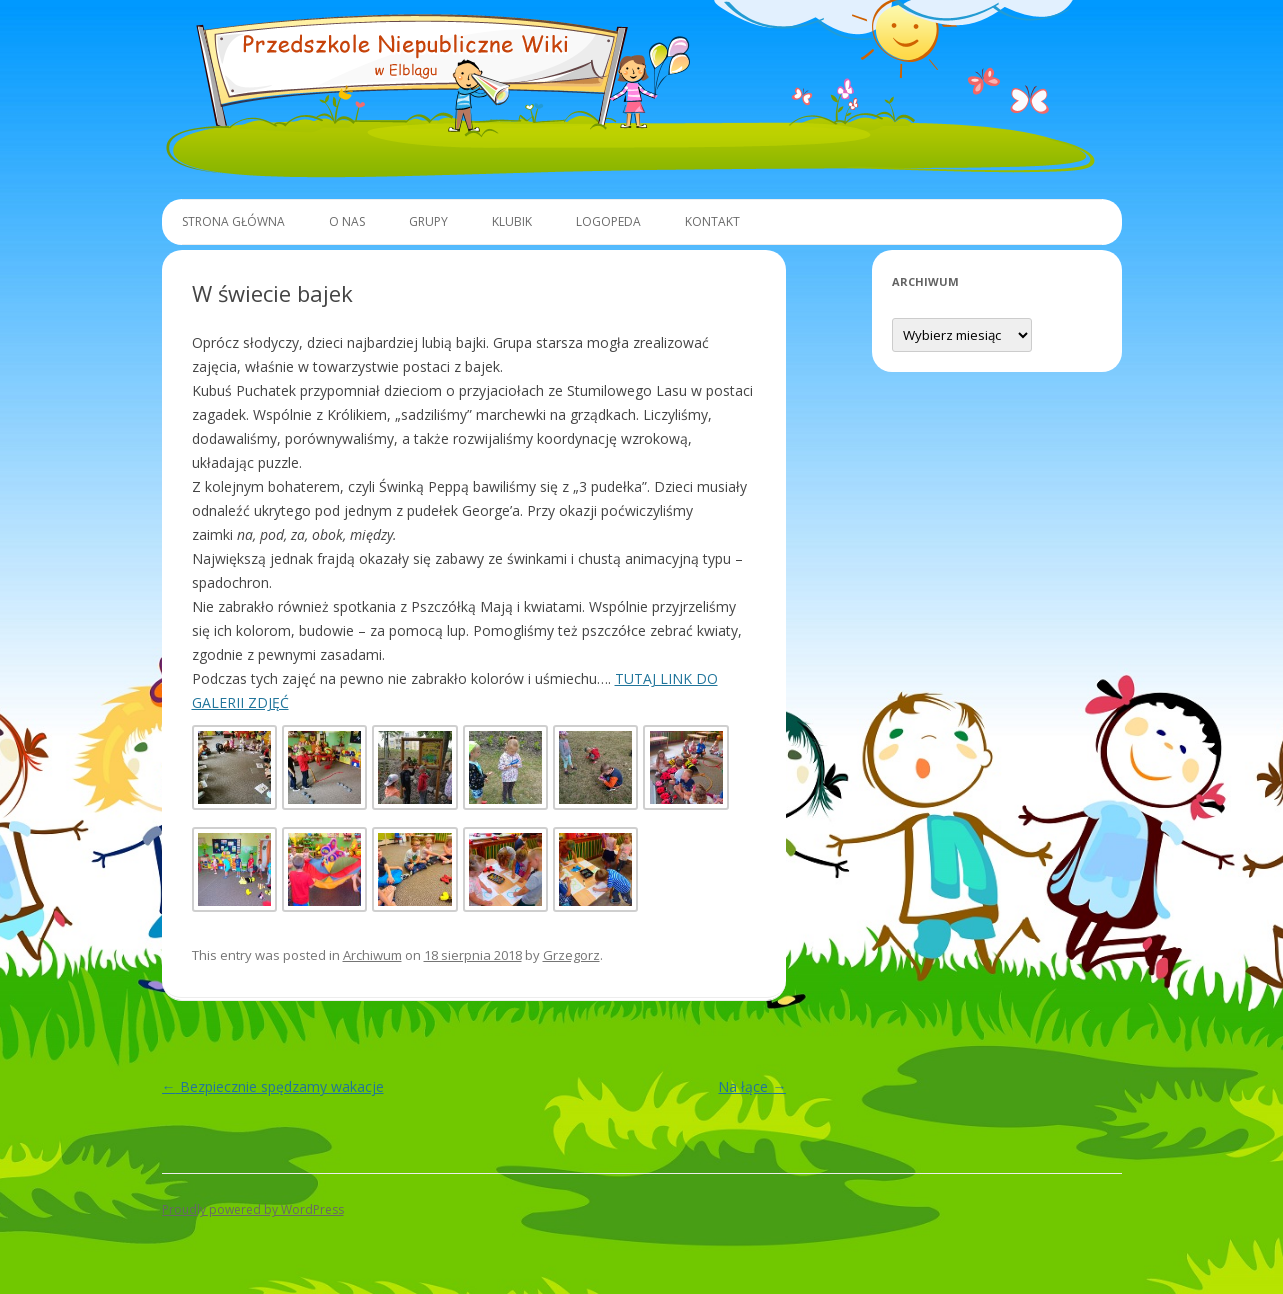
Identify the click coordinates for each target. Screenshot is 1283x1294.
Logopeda (608, 221)
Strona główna (233, 221)
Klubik (512, 221)
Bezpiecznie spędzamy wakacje (273, 1086)
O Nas (347, 221)
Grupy (428, 221)
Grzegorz (571, 955)
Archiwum (372, 955)
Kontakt (712, 221)
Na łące (752, 1086)
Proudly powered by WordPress (253, 1209)
